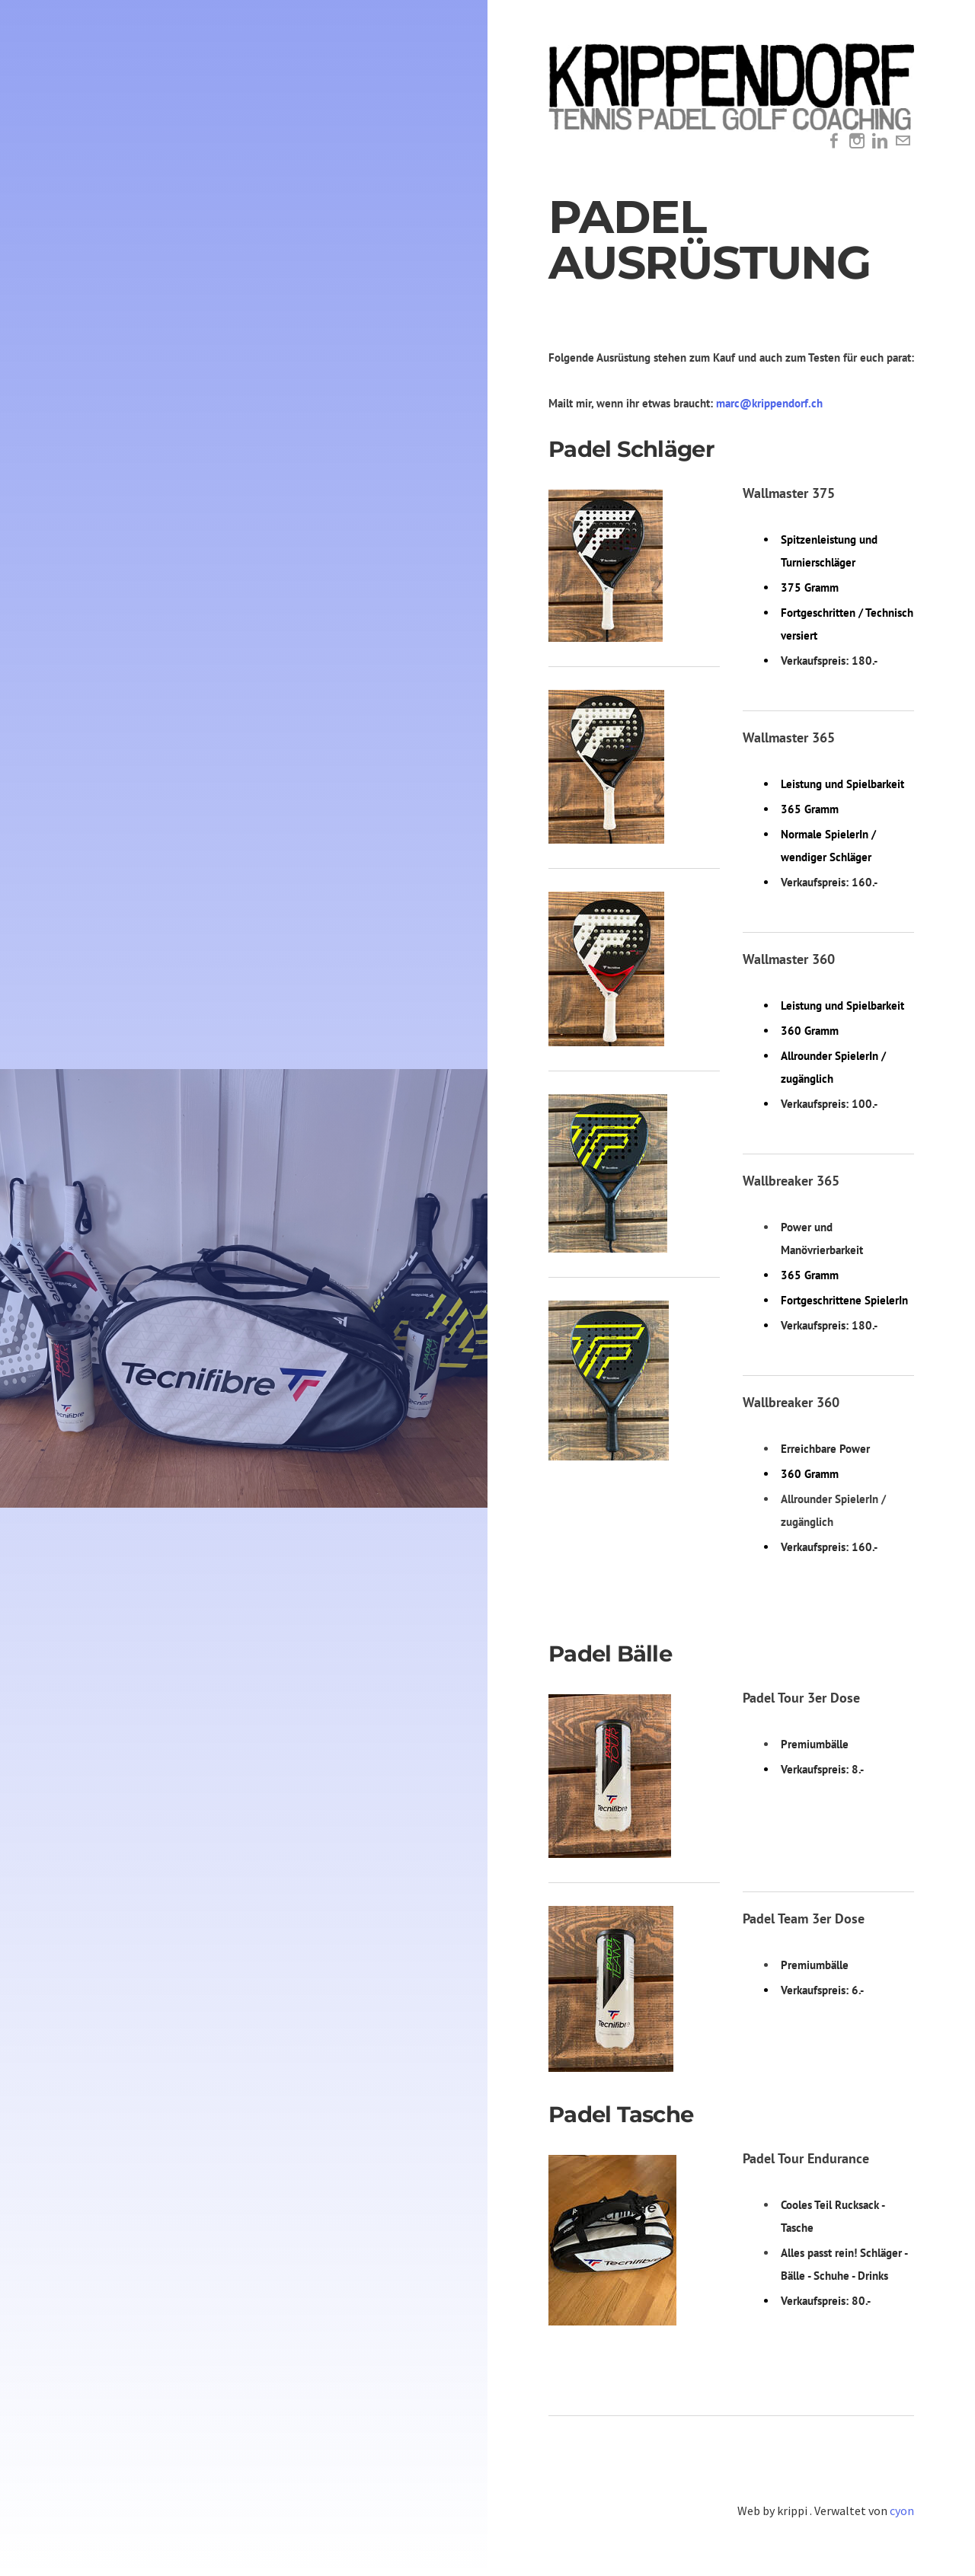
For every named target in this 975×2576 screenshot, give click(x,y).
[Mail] (902, 140)
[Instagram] (857, 140)
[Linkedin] (879, 140)
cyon (902, 2510)
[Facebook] (834, 140)
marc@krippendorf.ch (769, 403)
